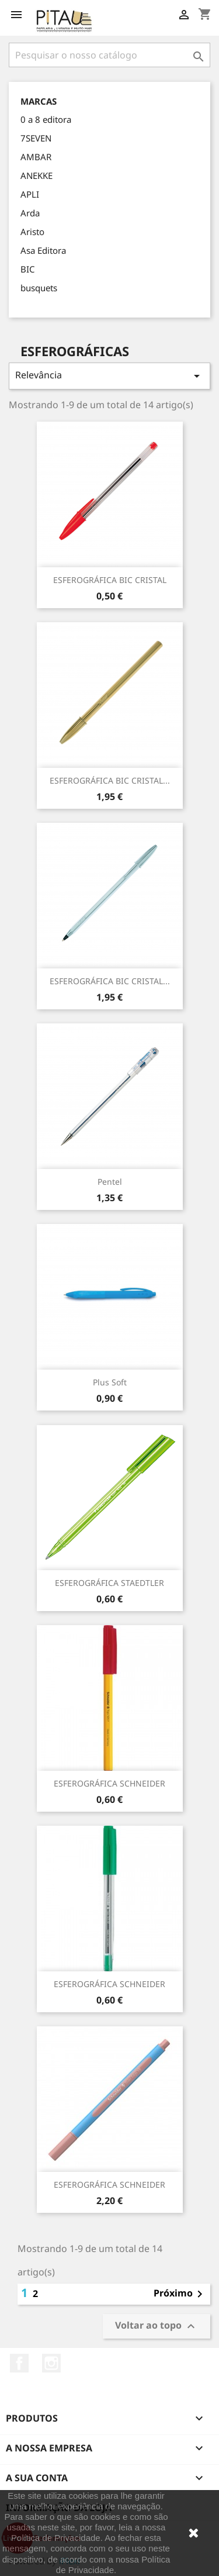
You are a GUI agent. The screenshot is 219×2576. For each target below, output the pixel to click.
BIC (27, 269)
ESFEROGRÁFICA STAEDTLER (109, 1582)
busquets (38, 288)
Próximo (180, 2294)
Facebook (19, 2363)
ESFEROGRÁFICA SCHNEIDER (109, 1783)
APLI (29, 194)
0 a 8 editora (45, 119)
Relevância (109, 375)
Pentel (110, 1181)
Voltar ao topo (156, 2326)
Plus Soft (110, 1382)
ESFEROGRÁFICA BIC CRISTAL (109, 579)
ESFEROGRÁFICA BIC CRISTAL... (110, 780)
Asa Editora (43, 250)
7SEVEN (35, 138)
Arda (30, 213)
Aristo (32, 231)
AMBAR (35, 157)
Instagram (51, 2363)
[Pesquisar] (109, 55)
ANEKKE (36, 175)
